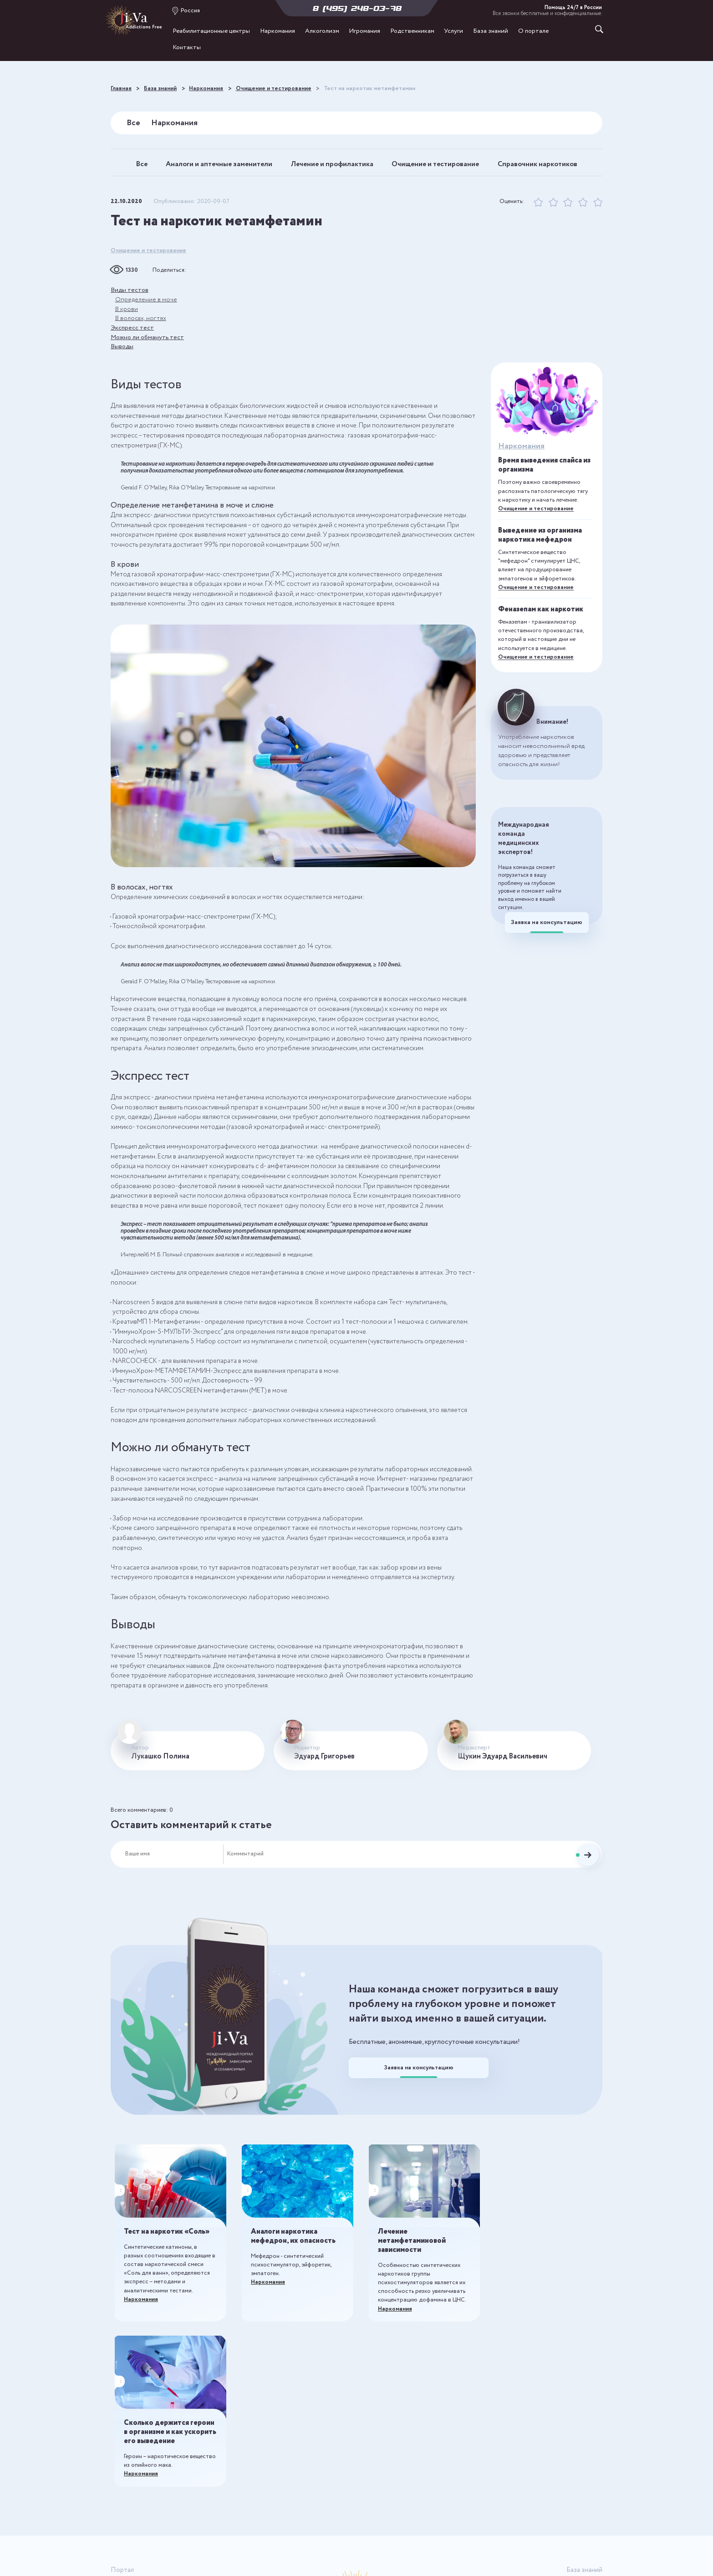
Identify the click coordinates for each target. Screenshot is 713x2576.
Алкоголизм (322, 32)
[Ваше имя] (174, 1865)
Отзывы (122, 2522)
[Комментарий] (393, 1865)
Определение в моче (146, 310)
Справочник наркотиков (356, 175)
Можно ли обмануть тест (149, 348)
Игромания (364, 32)
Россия (189, 10)
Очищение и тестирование (516, 160)
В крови (126, 319)
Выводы (122, 358)
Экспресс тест (132, 339)
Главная (122, 2429)
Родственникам (412, 32)
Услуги (453, 32)
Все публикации (578, 2429)
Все (133, 121)
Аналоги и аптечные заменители (250, 160)
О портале (533, 32)
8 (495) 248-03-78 (356, 8)
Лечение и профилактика (388, 160)
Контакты (187, 48)
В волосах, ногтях (141, 329)
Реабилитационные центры (211, 32)
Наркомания (277, 32)
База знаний (490, 32)
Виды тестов (130, 300)
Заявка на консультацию (546, 937)
